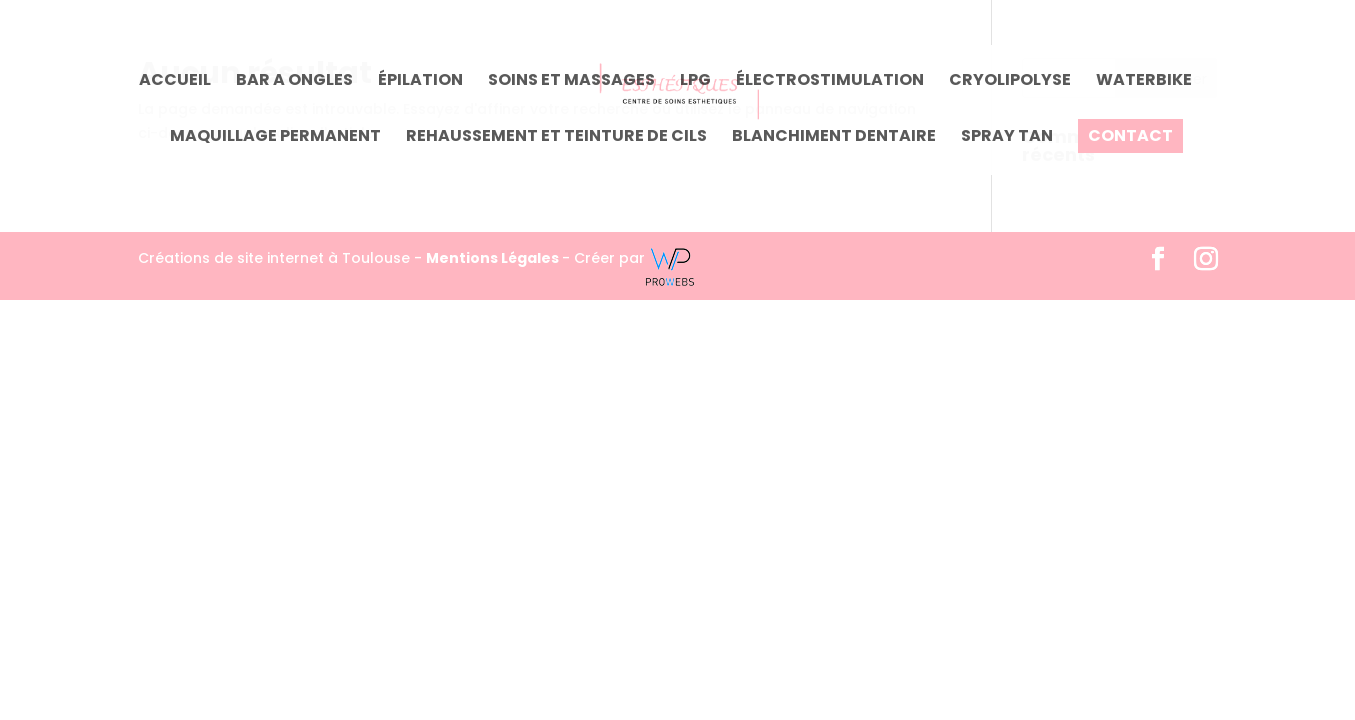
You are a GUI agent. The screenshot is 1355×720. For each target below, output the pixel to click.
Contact (1130, 136)
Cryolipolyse (1010, 82)
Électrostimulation (830, 82)
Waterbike (1144, 82)
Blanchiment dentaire (834, 138)
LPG (695, 82)
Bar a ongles (294, 82)
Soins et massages (571, 82)
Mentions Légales (494, 258)
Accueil (175, 82)
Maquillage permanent (275, 138)
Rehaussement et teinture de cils (556, 138)
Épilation (420, 82)
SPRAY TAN (1007, 138)
